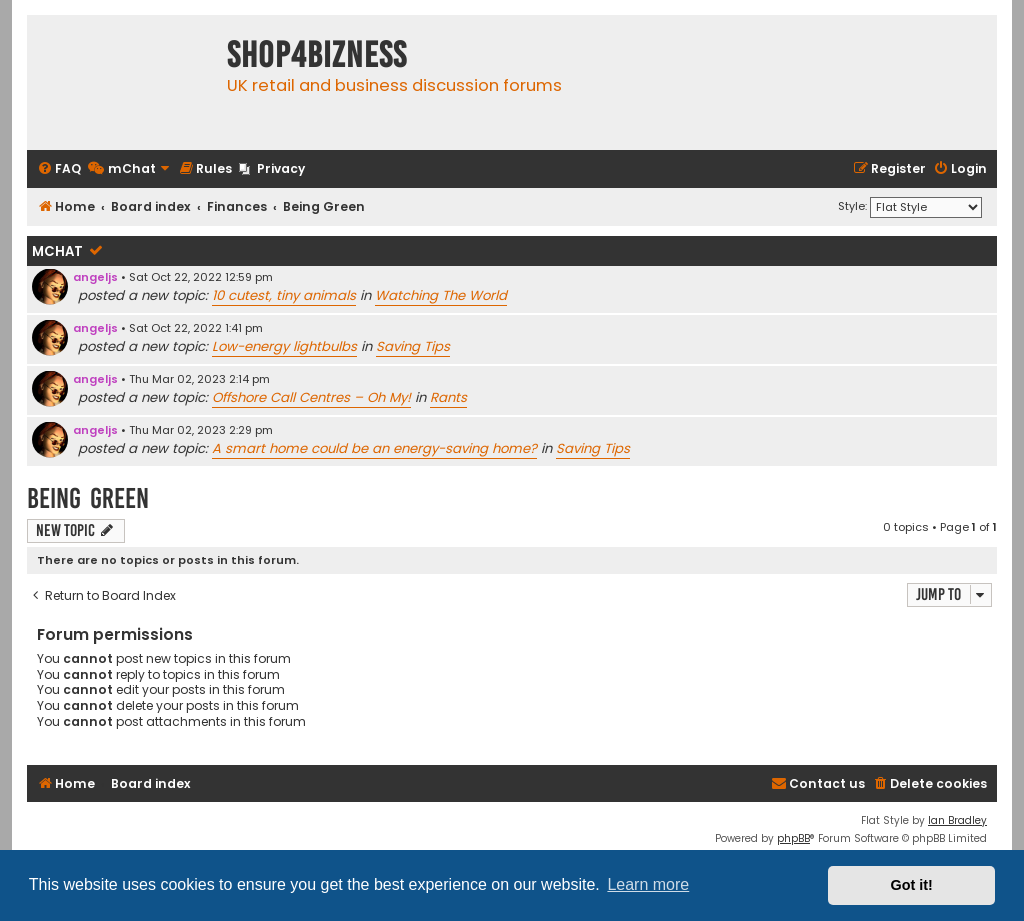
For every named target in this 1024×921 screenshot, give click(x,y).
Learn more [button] (648, 884)
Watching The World (441, 295)
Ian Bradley (957, 820)
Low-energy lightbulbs (284, 346)
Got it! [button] (912, 885)
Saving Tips (413, 346)
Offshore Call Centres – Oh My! (311, 397)
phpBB (793, 838)
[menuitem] (59, 169)
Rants (448, 397)
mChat (57, 251)
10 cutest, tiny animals (284, 295)
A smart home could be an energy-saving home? (374, 448)
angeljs (95, 277)
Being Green (88, 498)
